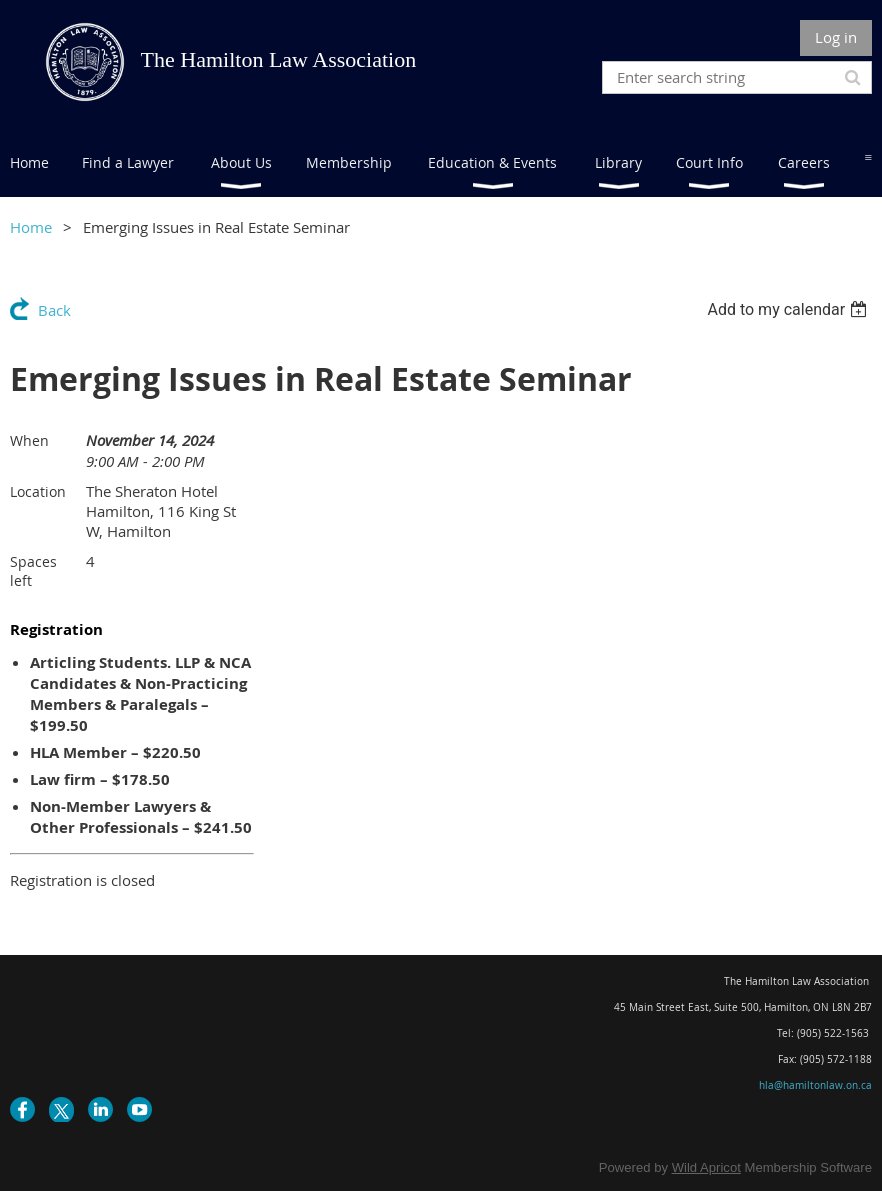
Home (31, 227)
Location (38, 491)
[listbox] (789, 309)
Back (54, 310)
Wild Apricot (706, 1167)
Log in (836, 37)
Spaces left (33, 571)
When (29, 440)
